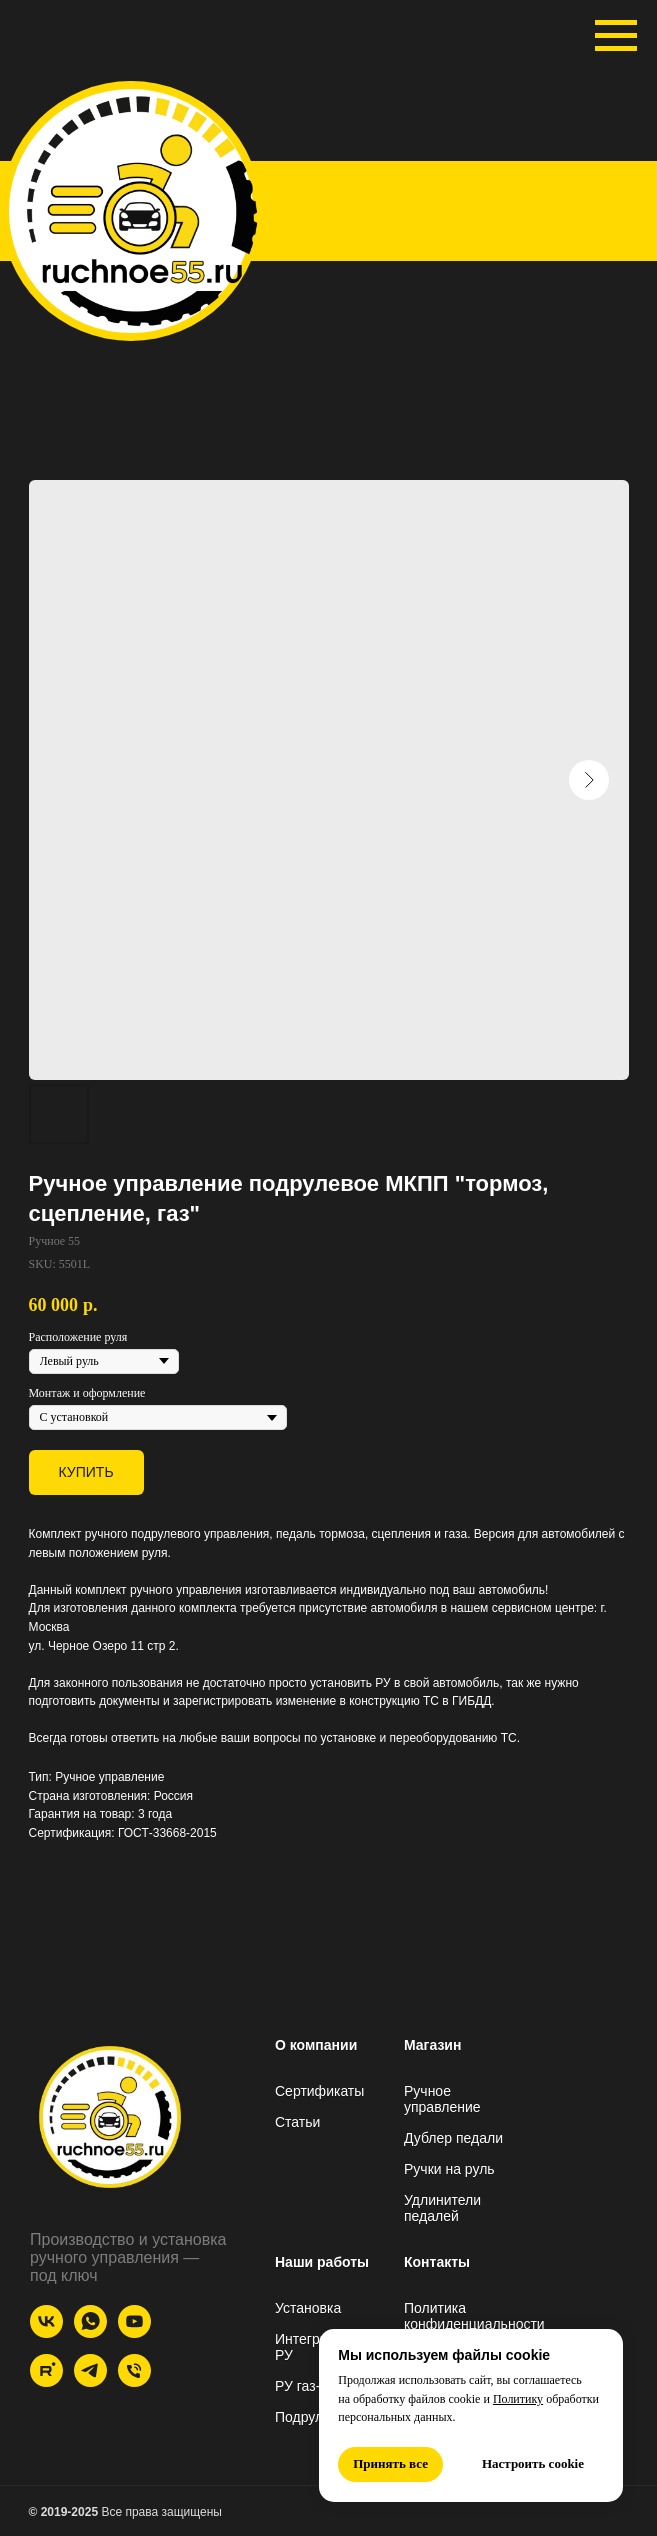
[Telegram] (90, 2381)
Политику (518, 2399)
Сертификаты (319, 2091)
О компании (316, 2045)
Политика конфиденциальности (474, 2316)
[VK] (46, 2332)
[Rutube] (46, 2381)
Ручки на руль (449, 2169)
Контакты (437, 2262)
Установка (308, 2308)
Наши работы (322, 2262)
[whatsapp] (90, 2332)
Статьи (297, 2122)
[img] (140, 207)
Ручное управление (442, 2099)
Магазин (432, 2045)
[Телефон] (134, 2381)
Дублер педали (453, 2138)
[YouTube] (134, 2332)
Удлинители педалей (442, 2208)
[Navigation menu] (616, 36)
